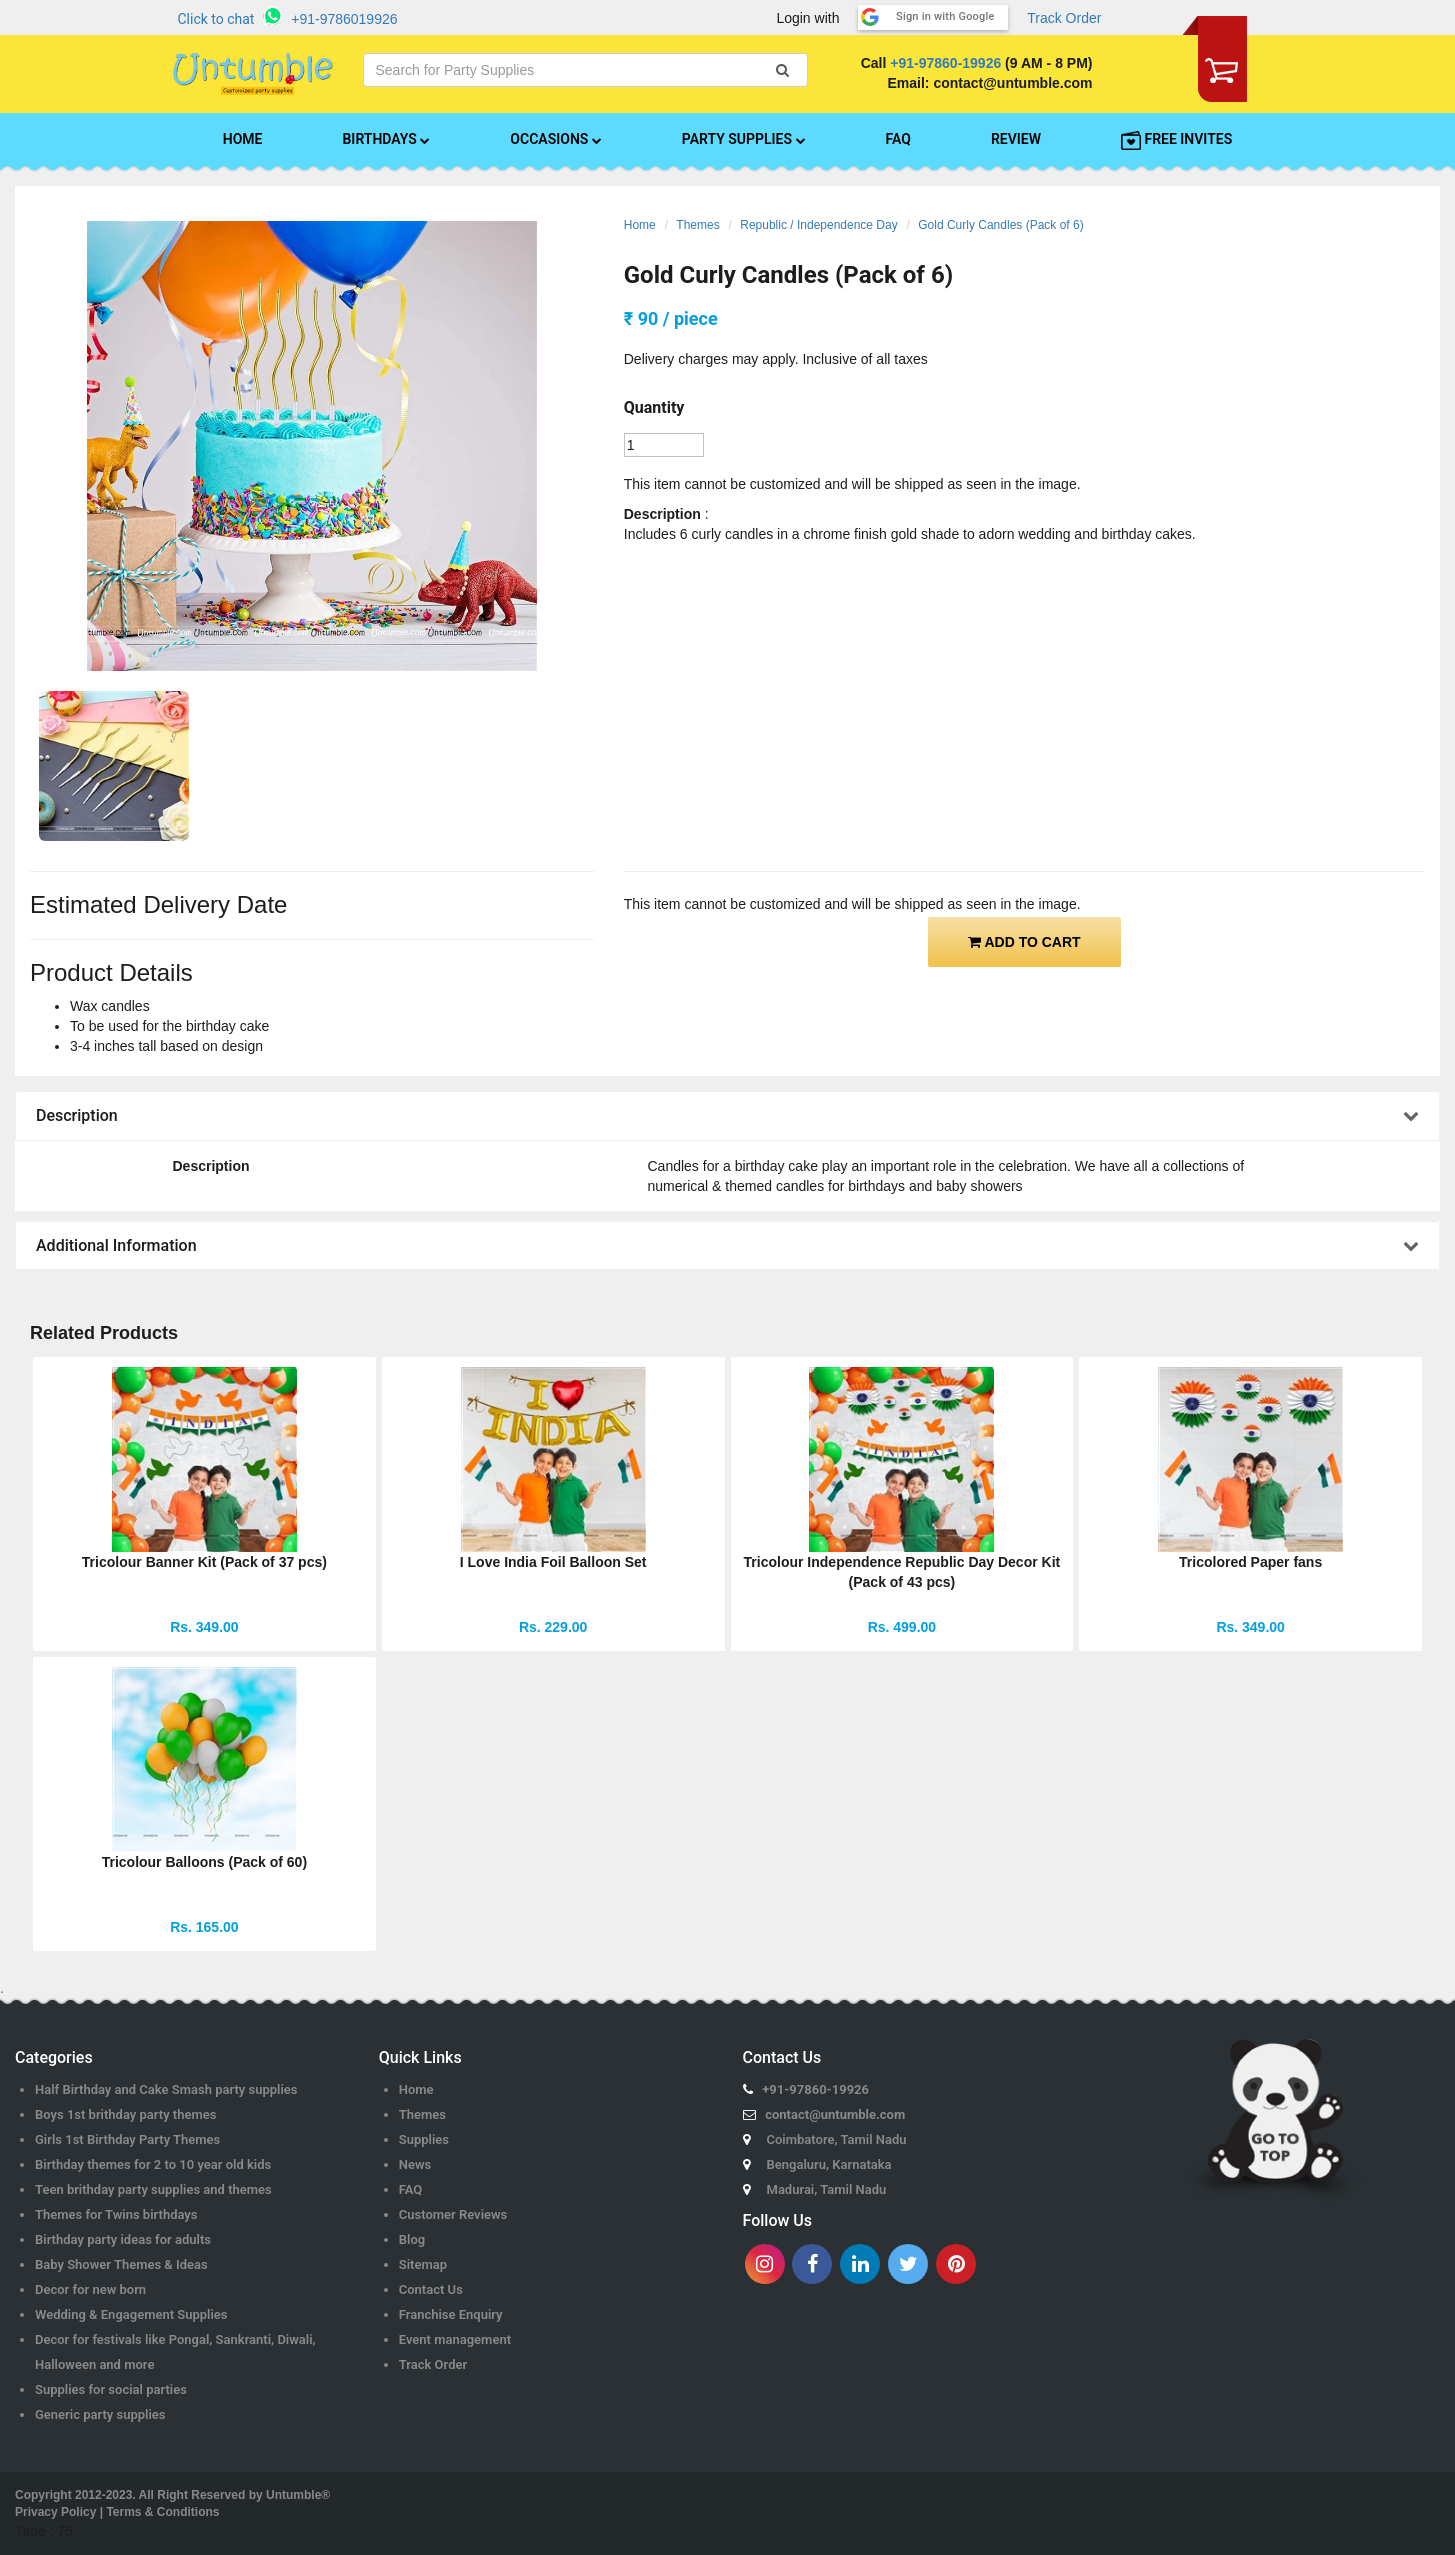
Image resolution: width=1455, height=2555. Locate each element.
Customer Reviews (453, 2214)
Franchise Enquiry (451, 2314)
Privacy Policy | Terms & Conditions (117, 2512)
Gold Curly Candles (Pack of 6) (1000, 225)
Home (640, 225)
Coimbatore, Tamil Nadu (837, 2139)
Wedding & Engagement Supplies (131, 2314)
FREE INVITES (1176, 140)
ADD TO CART (1024, 942)
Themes (697, 225)
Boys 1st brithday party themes (125, 2114)
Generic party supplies (100, 2414)
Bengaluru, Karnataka (829, 2164)
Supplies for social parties (111, 2389)
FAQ (898, 139)
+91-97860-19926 (945, 63)
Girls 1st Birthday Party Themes (127, 2139)
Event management (455, 2339)
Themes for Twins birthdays (116, 2214)
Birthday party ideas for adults (123, 2239)
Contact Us (431, 2289)
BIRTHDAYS (386, 139)
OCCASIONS (555, 139)
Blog (412, 2239)
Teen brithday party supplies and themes (153, 2189)
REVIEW (1016, 139)
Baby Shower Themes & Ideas (121, 2264)
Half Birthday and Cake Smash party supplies (166, 2089)
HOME (243, 139)
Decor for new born (90, 2289)
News (415, 2164)
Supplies (424, 2139)
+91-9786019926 (344, 19)
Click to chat (216, 19)
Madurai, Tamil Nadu (827, 2189)
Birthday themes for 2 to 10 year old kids (153, 2164)
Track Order (1064, 18)
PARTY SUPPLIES (744, 139)
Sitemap (423, 2264)
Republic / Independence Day (818, 225)
